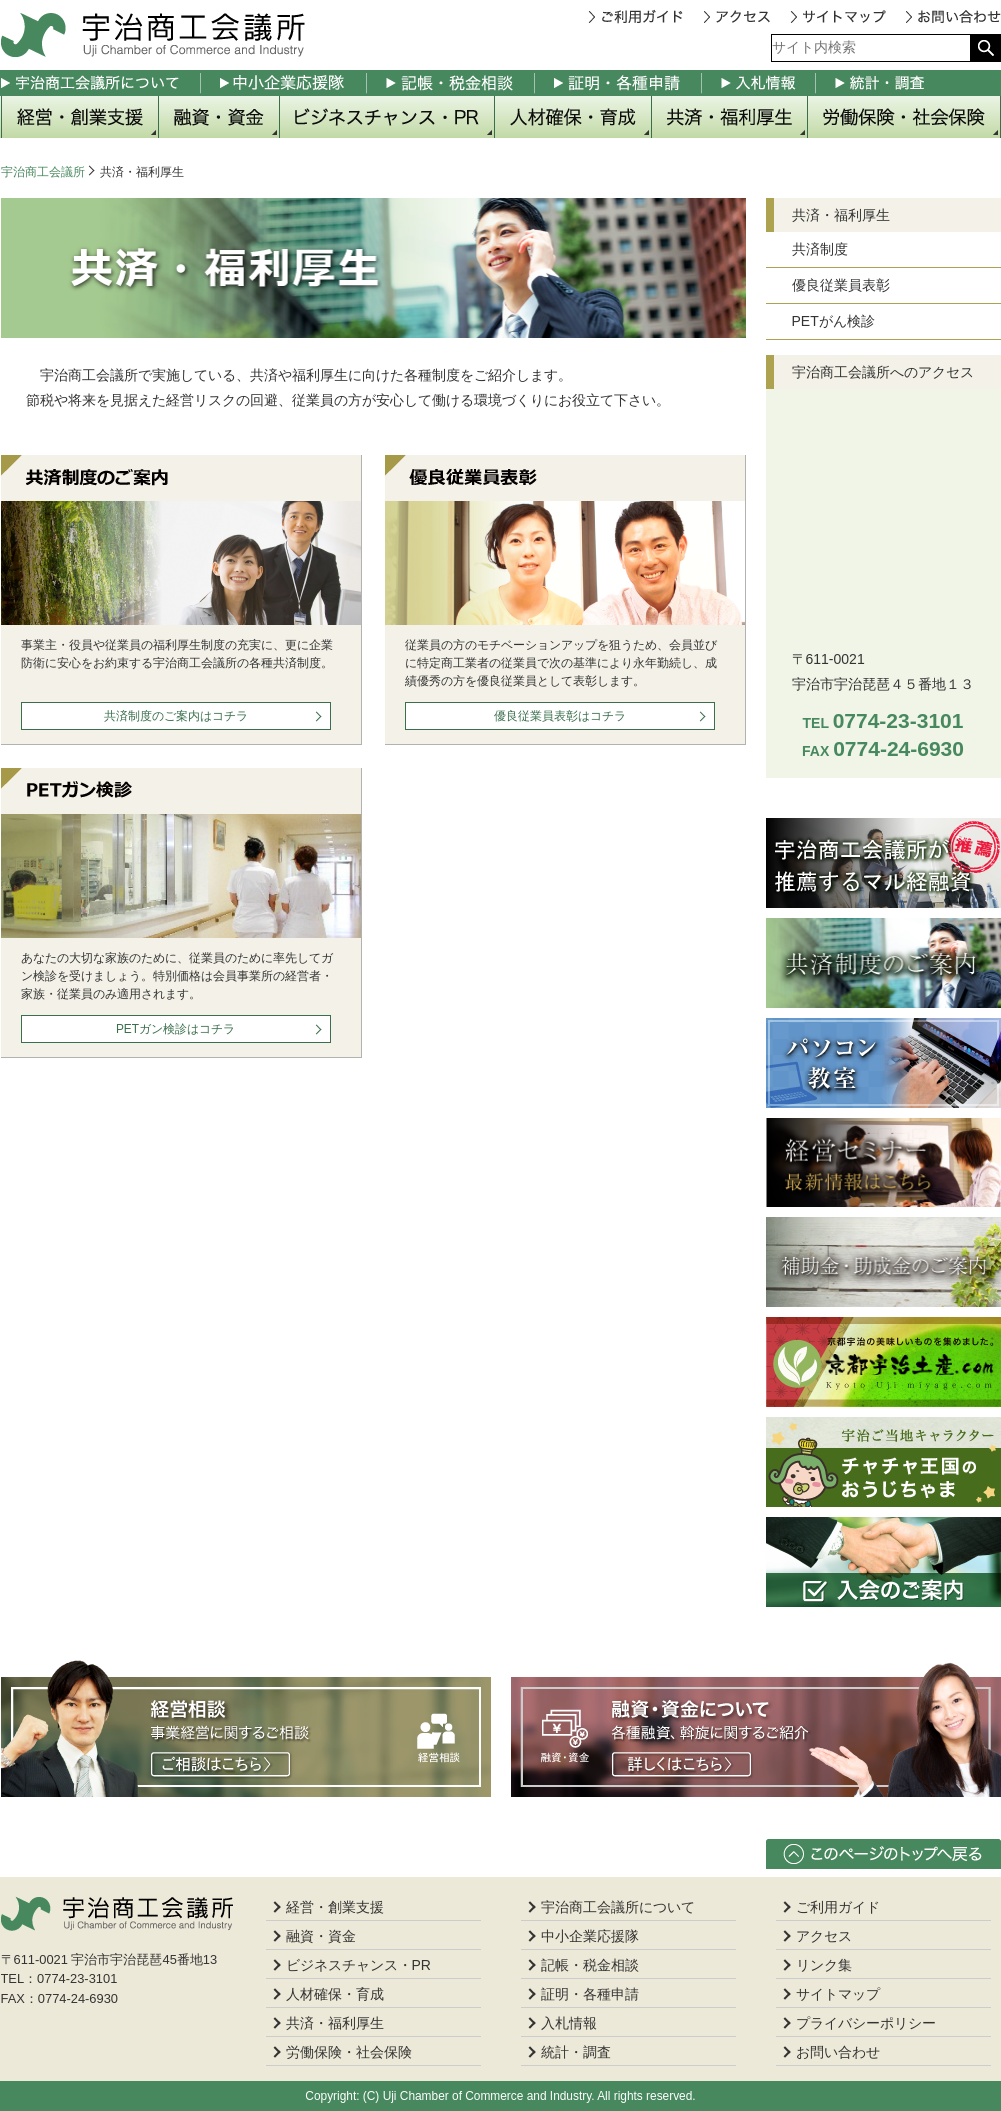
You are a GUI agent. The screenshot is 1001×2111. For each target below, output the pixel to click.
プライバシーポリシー (866, 2023)
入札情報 (759, 83)
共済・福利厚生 (730, 117)
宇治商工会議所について (101, 83)
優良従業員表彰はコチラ (560, 716)
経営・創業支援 (80, 117)
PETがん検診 (833, 321)
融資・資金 (219, 117)
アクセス (744, 17)
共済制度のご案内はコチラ (176, 716)
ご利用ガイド (643, 17)
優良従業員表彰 (841, 285)
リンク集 (824, 1965)
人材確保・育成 (573, 117)
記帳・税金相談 (451, 83)
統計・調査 (908, 83)
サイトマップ (845, 17)
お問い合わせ (951, 17)
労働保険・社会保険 (904, 117)
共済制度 (820, 249)
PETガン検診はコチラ (175, 1029)
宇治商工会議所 (43, 172)
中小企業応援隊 (284, 83)
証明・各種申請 (618, 83)
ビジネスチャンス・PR (387, 117)
